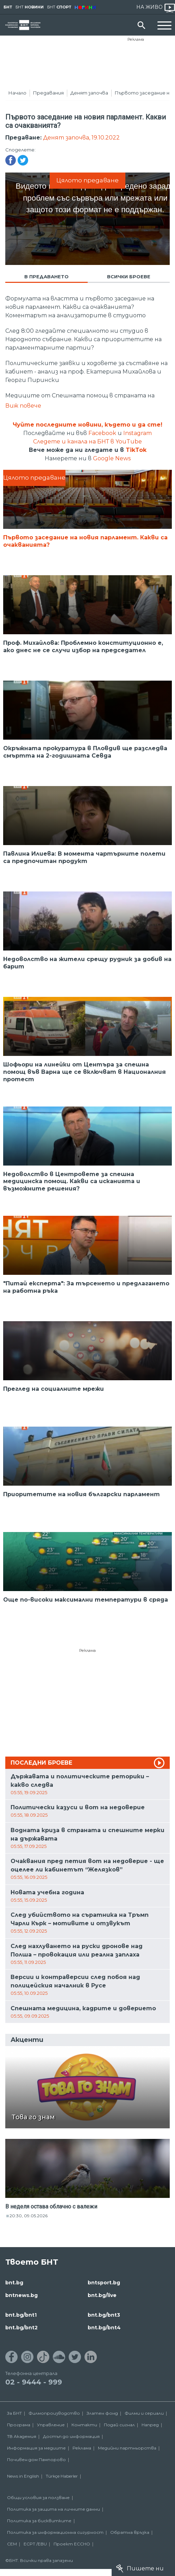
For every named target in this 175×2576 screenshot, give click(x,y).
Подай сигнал (119, 2424)
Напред (150, 2424)
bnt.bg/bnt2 (21, 2327)
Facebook (102, 433)
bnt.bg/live (102, 2295)
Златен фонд (102, 2413)
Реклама (135, 39)
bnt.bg (14, 2282)
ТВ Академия (21, 2436)
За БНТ (14, 2413)
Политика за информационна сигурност (55, 2532)
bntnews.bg (21, 2295)
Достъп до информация (71, 2436)
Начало (17, 93)
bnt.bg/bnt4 (104, 2327)
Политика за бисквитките (39, 2520)
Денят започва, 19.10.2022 (81, 137)
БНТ (8, 7)
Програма (18, 2424)
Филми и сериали (144, 2413)
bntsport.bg (104, 2282)
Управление (51, 2424)
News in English (23, 2476)
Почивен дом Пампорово (36, 2459)
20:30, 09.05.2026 (29, 2215)
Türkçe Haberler (62, 2476)
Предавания (48, 93)
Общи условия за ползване (38, 2497)
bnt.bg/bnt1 (21, 2315)
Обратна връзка (129, 2532)
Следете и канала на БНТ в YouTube (87, 441)
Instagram (137, 433)
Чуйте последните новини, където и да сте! (87, 424)
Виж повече (23, 405)
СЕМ (12, 2543)
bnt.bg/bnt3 (104, 2315)
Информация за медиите (36, 2448)
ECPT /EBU (35, 2543)
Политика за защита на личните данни (53, 2509)
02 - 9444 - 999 (33, 2382)
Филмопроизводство (54, 2413)
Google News (112, 458)
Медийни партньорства (127, 2448)
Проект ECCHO (72, 2543)
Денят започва (89, 93)
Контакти (84, 2424)
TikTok (136, 450)
